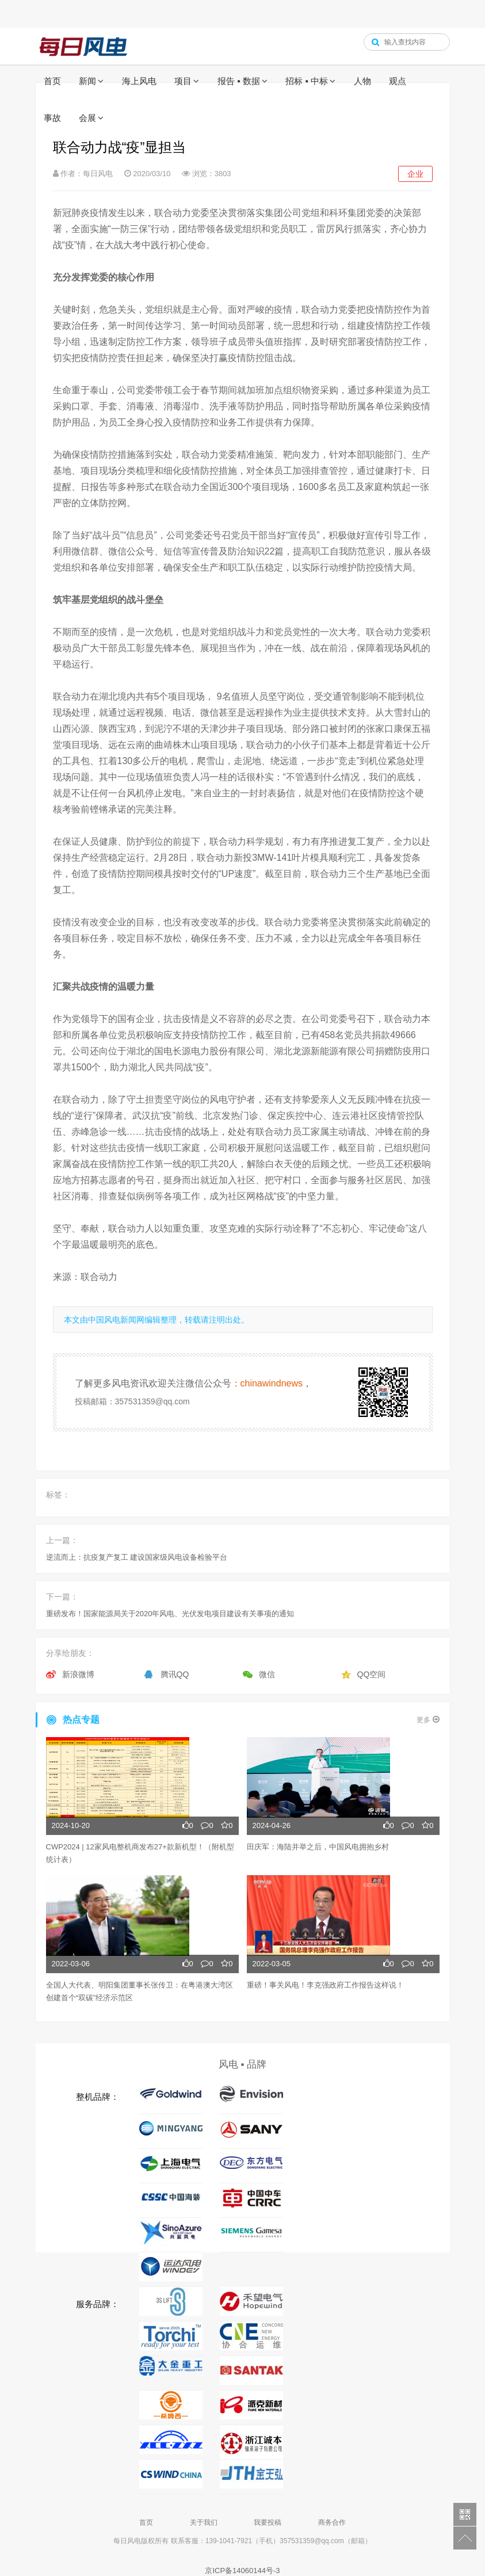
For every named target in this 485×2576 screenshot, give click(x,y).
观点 (397, 81)
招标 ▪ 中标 (306, 81)
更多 (428, 1719)
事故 (52, 118)
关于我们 (203, 2522)
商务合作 (332, 2522)
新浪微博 (78, 1674)
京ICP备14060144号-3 (242, 2570)
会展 (87, 118)
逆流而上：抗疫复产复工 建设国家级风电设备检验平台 (137, 1557)
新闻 (87, 81)
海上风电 (139, 81)
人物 (362, 81)
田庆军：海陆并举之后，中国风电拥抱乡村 (318, 1846)
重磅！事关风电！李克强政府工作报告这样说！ (325, 1985)
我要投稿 (267, 2522)
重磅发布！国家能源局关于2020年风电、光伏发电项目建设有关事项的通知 (170, 1613)
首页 (52, 81)
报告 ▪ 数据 (238, 81)
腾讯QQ (175, 1674)
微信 (267, 1674)
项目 (183, 81)
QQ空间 (371, 1674)
